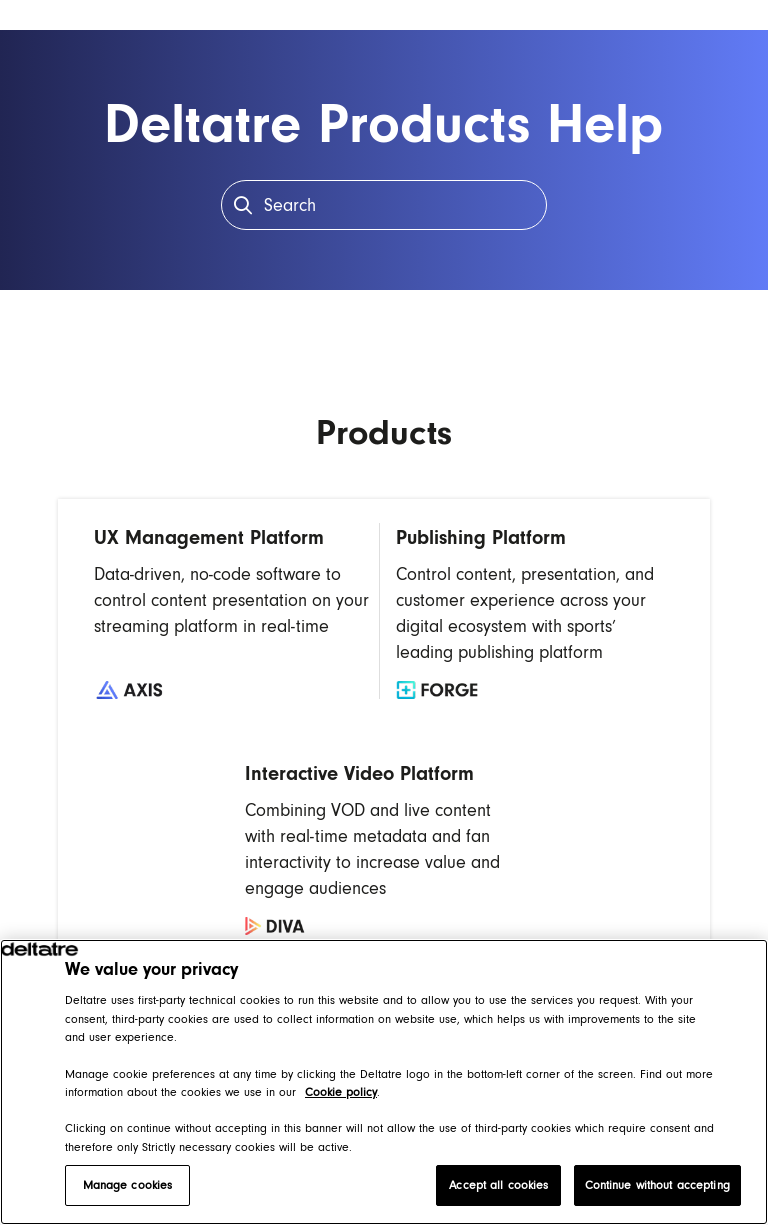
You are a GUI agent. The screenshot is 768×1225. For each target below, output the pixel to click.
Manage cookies (128, 1185)
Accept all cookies (498, 1185)
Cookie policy (341, 1092)
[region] (384, 1082)
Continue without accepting (657, 1185)
